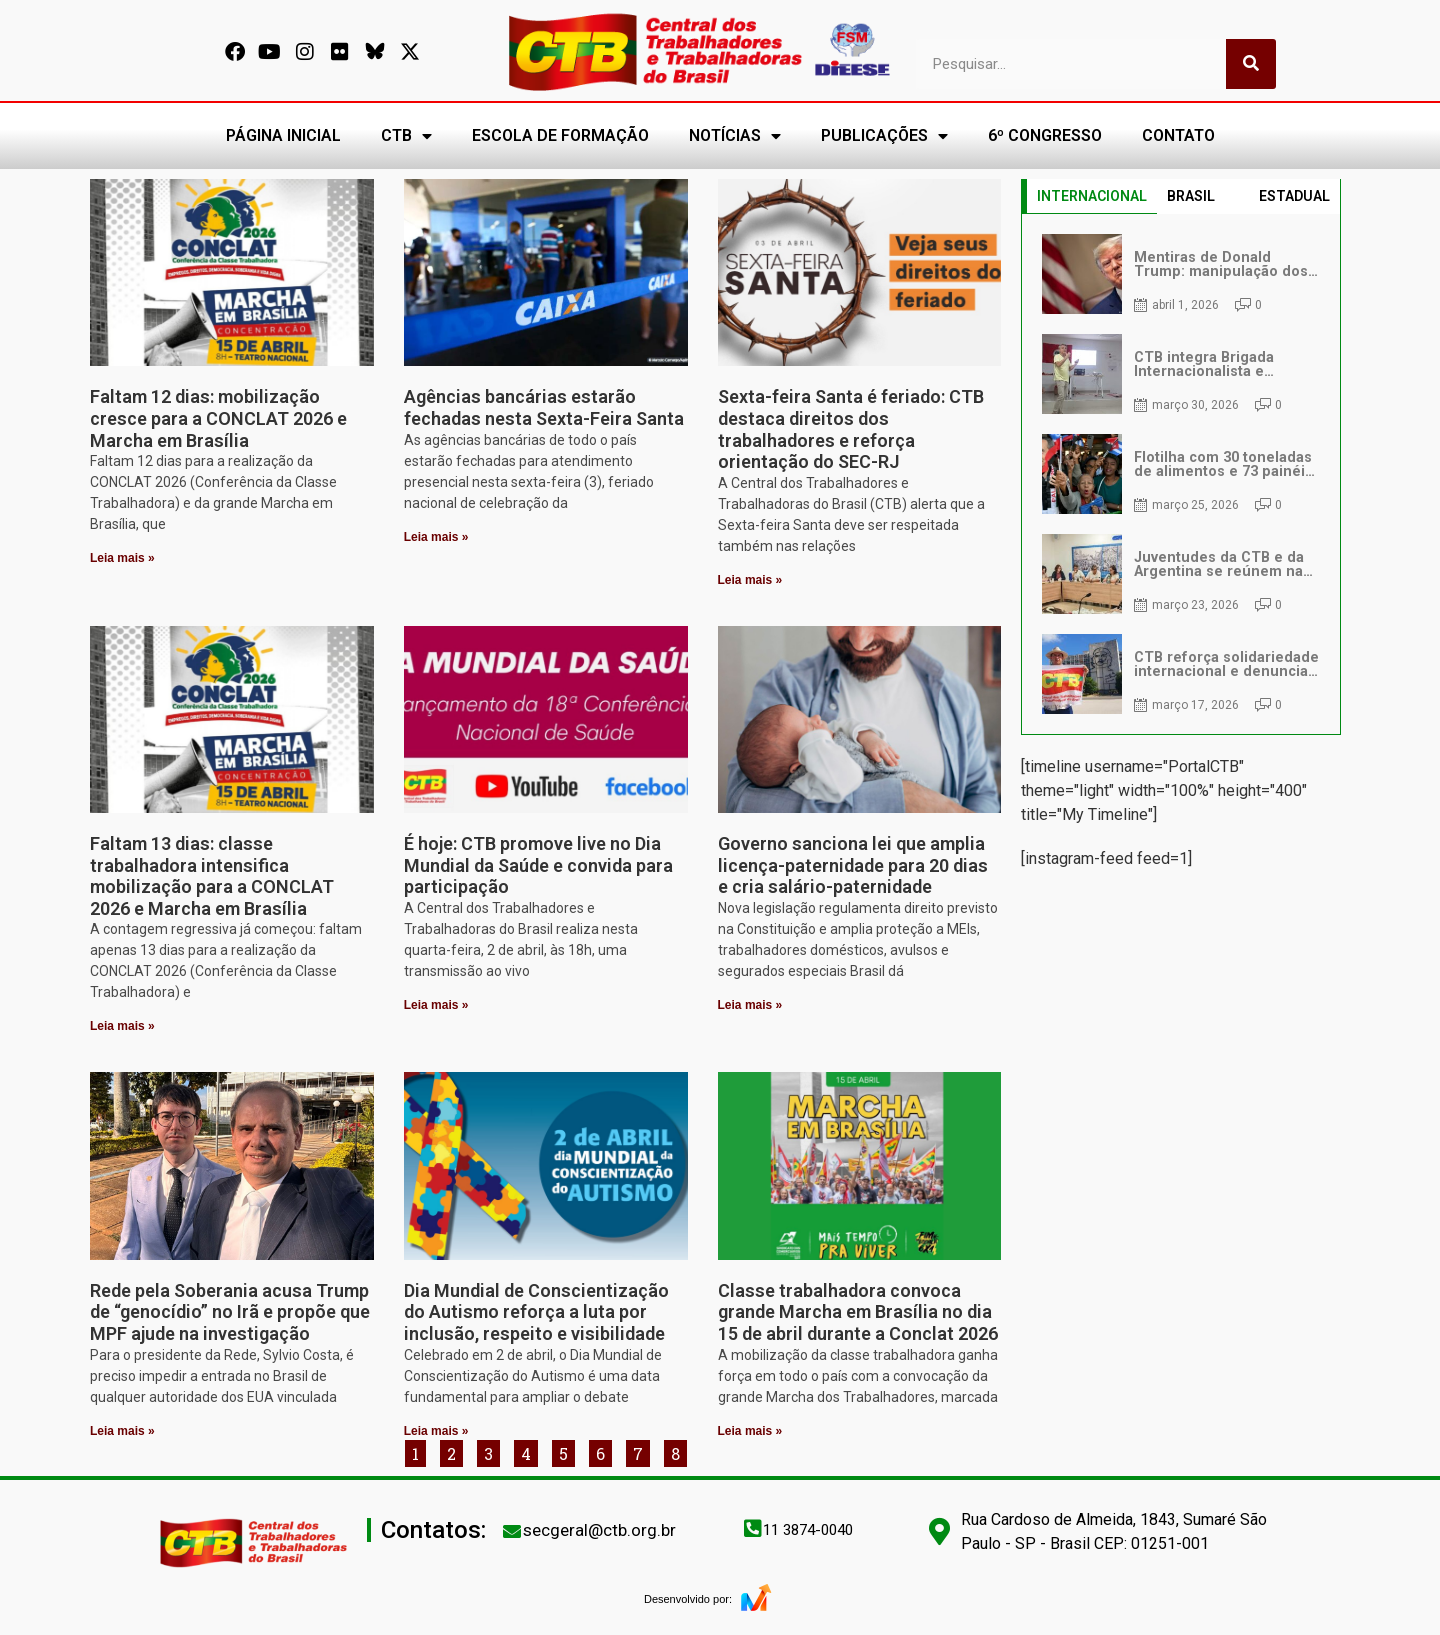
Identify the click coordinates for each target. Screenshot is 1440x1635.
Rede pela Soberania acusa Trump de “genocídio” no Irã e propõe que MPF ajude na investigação (230, 1312)
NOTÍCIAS (735, 136)
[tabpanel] (1181, 474)
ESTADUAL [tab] (1294, 196)
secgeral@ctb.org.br (599, 1530)
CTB (406, 136)
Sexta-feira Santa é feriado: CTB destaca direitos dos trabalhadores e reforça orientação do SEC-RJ (851, 429)
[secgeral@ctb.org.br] (512, 1531)
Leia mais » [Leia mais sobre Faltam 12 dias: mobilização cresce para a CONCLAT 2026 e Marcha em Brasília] (122, 558)
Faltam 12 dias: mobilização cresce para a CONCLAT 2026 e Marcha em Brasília (218, 418)
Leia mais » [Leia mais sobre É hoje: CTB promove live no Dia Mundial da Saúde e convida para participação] (436, 1005)
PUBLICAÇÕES (884, 136)
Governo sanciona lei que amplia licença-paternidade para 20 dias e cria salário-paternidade (853, 865)
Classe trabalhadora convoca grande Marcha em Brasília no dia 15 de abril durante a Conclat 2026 (858, 1312)
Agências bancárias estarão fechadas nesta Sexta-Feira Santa (544, 407)
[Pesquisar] (1251, 64)
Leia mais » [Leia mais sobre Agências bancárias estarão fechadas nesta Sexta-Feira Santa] (436, 537)
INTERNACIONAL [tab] (1092, 196)
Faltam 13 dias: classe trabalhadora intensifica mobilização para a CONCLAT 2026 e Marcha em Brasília (212, 876)
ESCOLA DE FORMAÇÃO (560, 135)
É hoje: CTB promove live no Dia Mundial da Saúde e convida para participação (538, 865)
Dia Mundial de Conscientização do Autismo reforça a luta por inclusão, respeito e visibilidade (536, 1312)
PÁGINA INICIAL (283, 135)
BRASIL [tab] (1191, 196)
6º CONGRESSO (1045, 135)
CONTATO (1178, 135)
